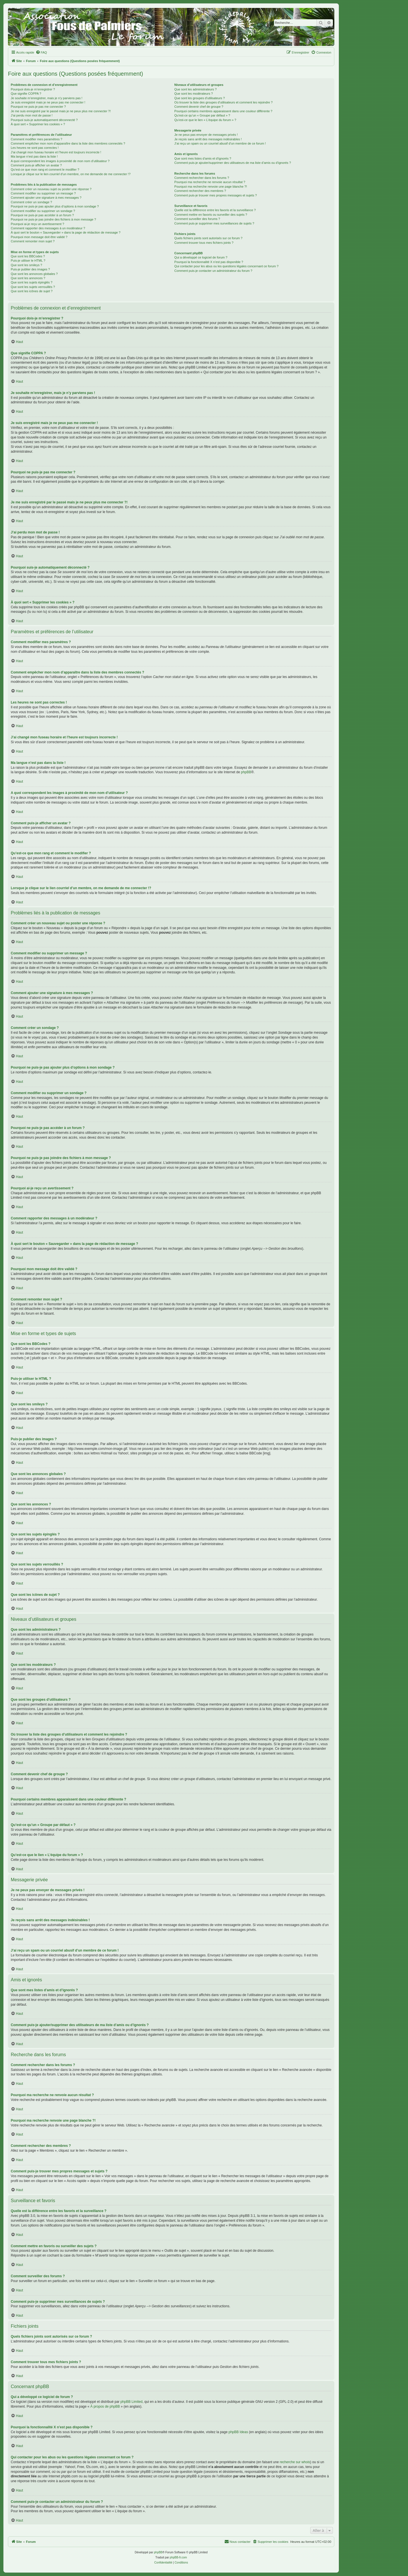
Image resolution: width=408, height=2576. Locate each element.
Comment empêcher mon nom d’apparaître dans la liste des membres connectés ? (68, 143)
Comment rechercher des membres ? (200, 190)
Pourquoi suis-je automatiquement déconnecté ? (44, 120)
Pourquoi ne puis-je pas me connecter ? (38, 106)
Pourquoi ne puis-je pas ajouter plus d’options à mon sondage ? (55, 206)
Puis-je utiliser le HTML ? (28, 260)
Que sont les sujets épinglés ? (31, 282)
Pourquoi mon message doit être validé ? (39, 237)
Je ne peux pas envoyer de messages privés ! (206, 134)
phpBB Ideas (238, 2432)
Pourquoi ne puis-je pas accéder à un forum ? (42, 215)
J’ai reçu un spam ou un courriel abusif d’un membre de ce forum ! (220, 143)
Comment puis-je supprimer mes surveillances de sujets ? (214, 223)
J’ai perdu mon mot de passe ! (31, 115)
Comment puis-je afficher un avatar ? (36, 165)
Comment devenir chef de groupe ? (198, 106)
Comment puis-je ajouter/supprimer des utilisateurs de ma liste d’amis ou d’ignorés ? (232, 162)
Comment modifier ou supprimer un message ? (43, 193)
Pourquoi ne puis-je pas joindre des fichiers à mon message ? (53, 219)
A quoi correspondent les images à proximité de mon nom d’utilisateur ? (60, 161)
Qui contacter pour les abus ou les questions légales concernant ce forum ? (226, 266)
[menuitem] (41, 52)
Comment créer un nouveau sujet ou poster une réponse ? (51, 189)
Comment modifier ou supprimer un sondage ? (43, 211)
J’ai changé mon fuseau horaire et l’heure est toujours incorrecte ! (56, 152)
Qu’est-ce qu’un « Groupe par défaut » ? (202, 115)
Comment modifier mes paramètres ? (36, 139)
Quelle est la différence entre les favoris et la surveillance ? (215, 210)
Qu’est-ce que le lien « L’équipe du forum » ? (205, 120)
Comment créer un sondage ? (31, 202)
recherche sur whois (295, 2462)
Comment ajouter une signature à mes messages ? (46, 197)
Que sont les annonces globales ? (34, 274)
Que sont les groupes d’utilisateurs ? (199, 98)
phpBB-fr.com (178, 2557)
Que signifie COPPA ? (26, 93)
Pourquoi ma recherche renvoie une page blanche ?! (210, 186)
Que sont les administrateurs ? (195, 89)
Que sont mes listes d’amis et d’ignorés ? (202, 158)
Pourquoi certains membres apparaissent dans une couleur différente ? (223, 111)
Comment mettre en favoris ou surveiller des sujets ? (210, 214)
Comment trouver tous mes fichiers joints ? (203, 242)
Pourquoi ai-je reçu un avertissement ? (37, 224)
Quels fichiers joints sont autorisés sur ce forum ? (208, 238)
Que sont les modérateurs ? (193, 93)
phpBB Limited (131, 2402)
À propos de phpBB (105, 2406)
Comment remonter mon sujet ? (33, 241)
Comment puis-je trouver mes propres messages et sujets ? (215, 195)
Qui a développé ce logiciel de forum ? (200, 257)
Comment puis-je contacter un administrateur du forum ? (213, 270)
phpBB (246, 772)
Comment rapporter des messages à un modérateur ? (48, 228)
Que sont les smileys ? (26, 265)
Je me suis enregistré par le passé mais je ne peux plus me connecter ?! (61, 111)
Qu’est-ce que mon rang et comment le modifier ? (45, 169)
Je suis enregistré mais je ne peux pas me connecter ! (48, 102)
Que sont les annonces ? (28, 278)
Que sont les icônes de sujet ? (31, 291)
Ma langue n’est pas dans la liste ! (34, 156)
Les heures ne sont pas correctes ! (35, 147)
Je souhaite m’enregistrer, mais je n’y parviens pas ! (46, 98)
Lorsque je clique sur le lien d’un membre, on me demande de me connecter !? (71, 174)
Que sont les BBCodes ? (28, 256)
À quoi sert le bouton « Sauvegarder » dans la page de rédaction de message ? (65, 232)
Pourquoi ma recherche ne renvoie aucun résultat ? (209, 182)
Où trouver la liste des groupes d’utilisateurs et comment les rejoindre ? (223, 102)
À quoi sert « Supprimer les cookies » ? (38, 124)
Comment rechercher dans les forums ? (201, 177)
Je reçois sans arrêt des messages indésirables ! (208, 139)
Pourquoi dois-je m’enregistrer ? (33, 89)
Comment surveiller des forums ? (197, 219)
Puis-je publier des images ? (30, 269)
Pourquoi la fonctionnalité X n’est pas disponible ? (208, 262)
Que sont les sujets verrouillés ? (33, 287)
